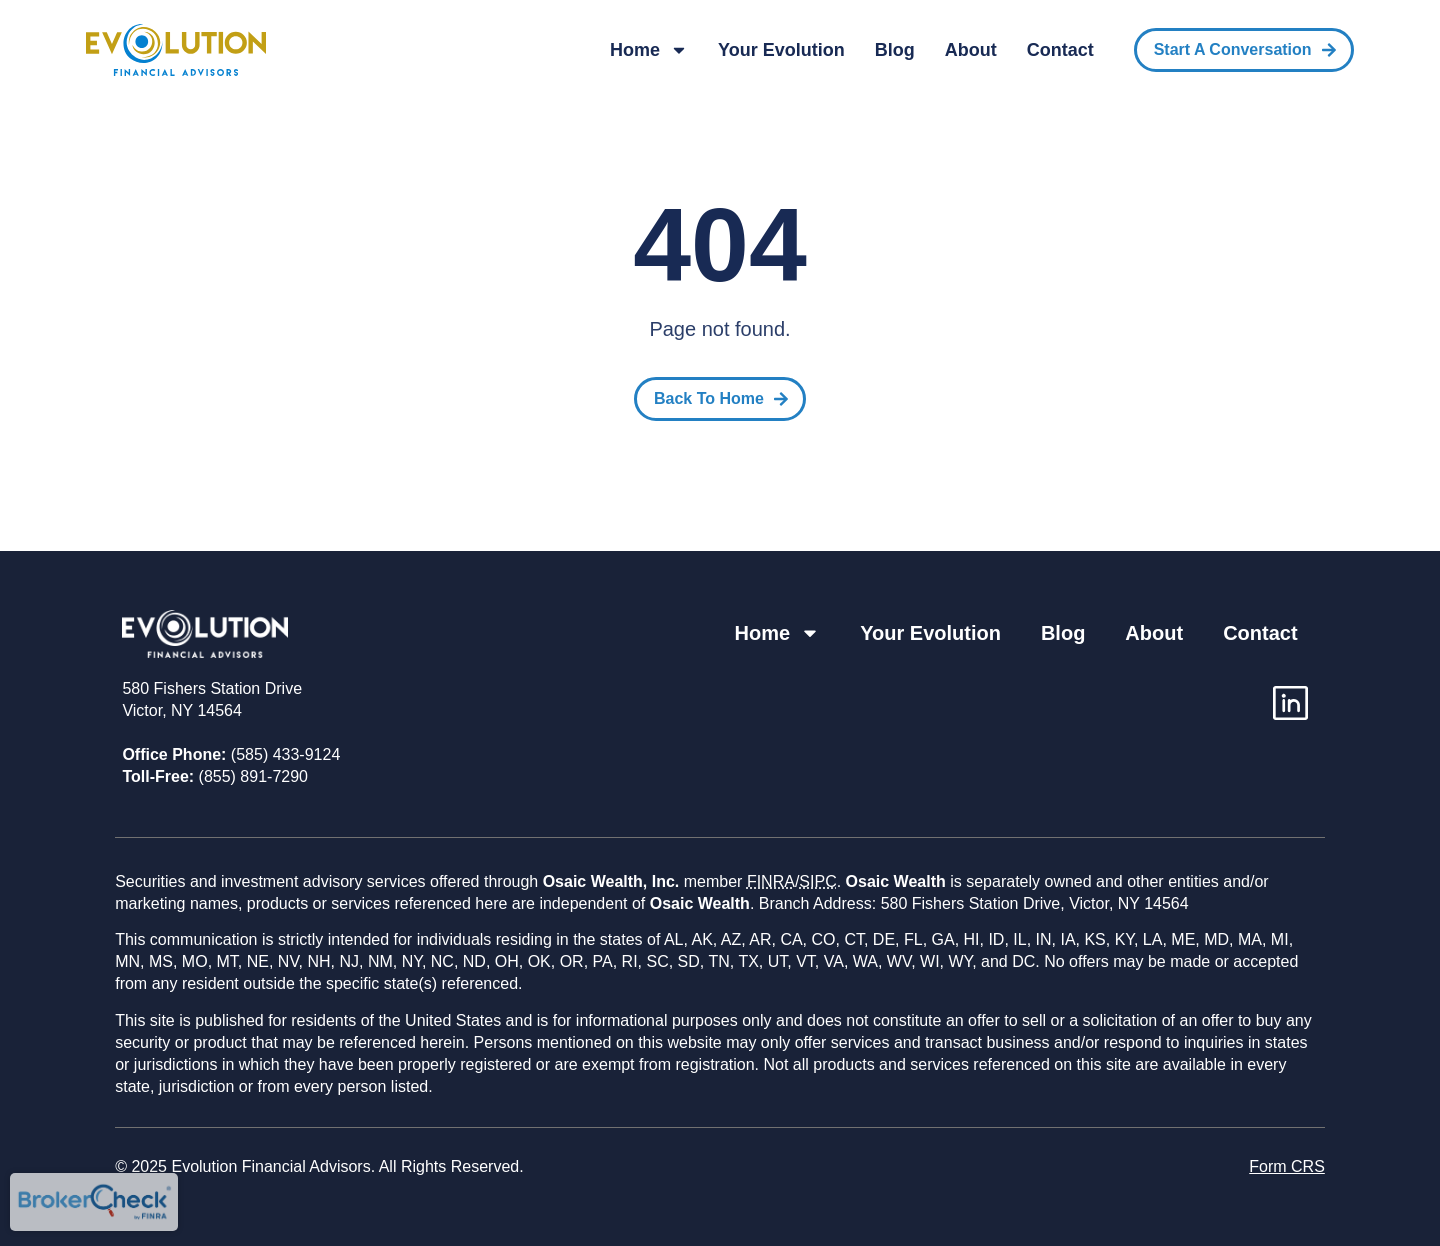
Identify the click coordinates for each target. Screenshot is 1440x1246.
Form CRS (1287, 1166)
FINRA (771, 881)
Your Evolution (781, 50)
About (971, 50)
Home (649, 50)
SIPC (817, 881)
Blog (895, 50)
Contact (1060, 50)
